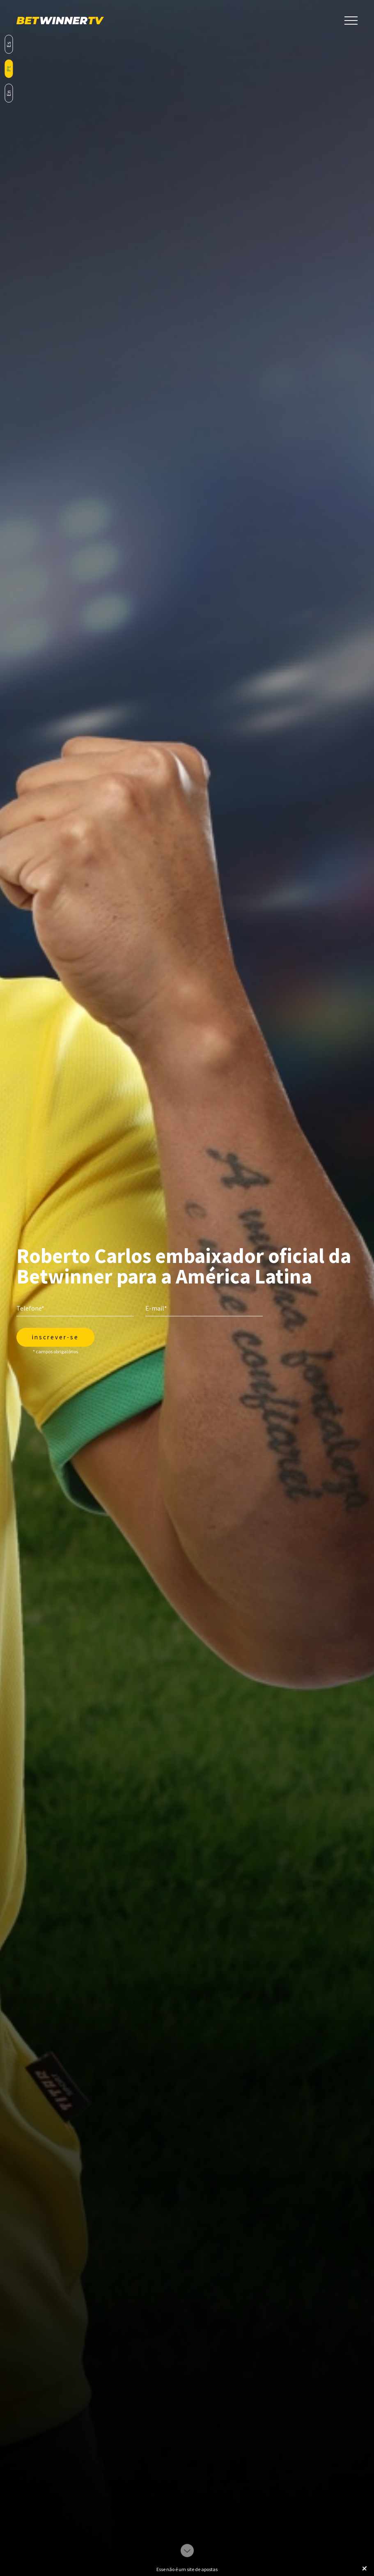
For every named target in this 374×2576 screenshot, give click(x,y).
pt (8, 68)
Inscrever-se (55, 1337)
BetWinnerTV (60, 20)
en (8, 93)
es (8, 44)
